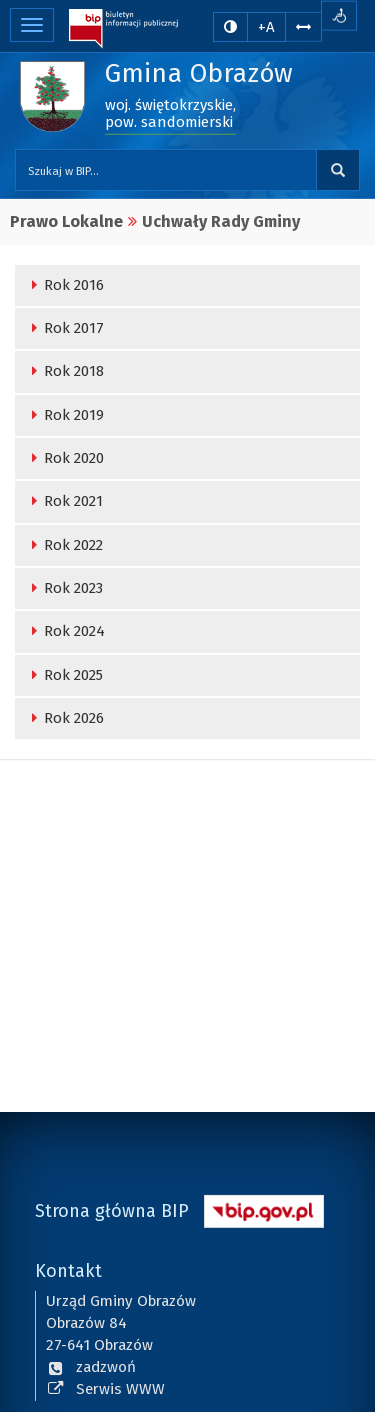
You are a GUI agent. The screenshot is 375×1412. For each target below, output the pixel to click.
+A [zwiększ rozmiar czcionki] (266, 27)
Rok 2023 (64, 588)
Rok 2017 (64, 328)
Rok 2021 (64, 501)
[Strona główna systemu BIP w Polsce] (264, 1209)
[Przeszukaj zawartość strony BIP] (166, 170)
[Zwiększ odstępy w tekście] (303, 26)
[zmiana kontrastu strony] (230, 27)
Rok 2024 (65, 631)
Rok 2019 (64, 415)
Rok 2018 (64, 371)
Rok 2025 (64, 675)
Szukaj (338, 170)
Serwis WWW (105, 1388)
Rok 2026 (64, 718)
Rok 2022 (64, 545)
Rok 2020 (64, 458)
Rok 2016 (64, 285)
